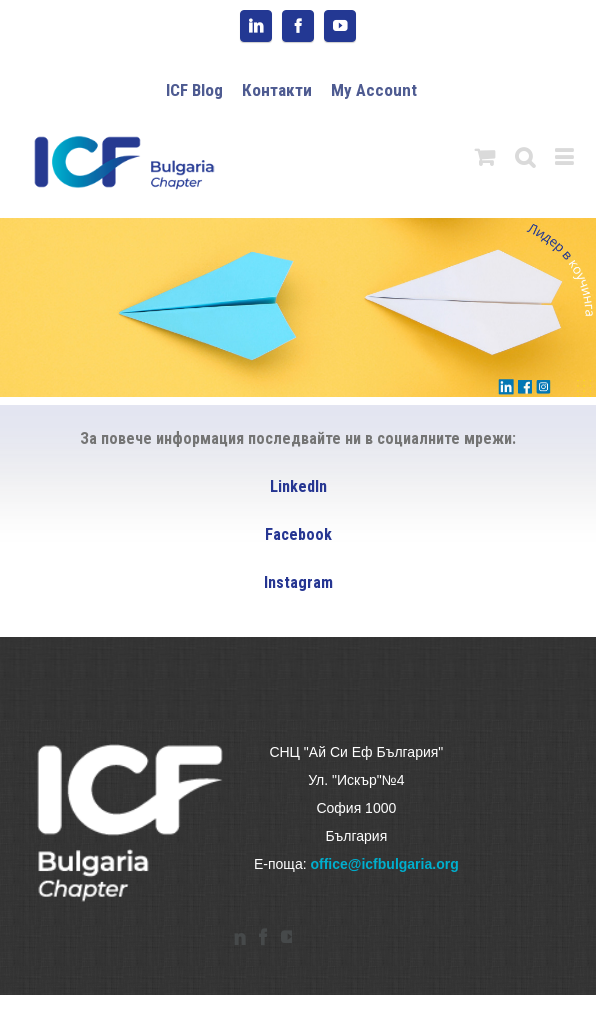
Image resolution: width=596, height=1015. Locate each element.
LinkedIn (298, 486)
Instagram (298, 582)
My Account (374, 90)
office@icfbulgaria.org (384, 864)
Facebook (298, 534)
